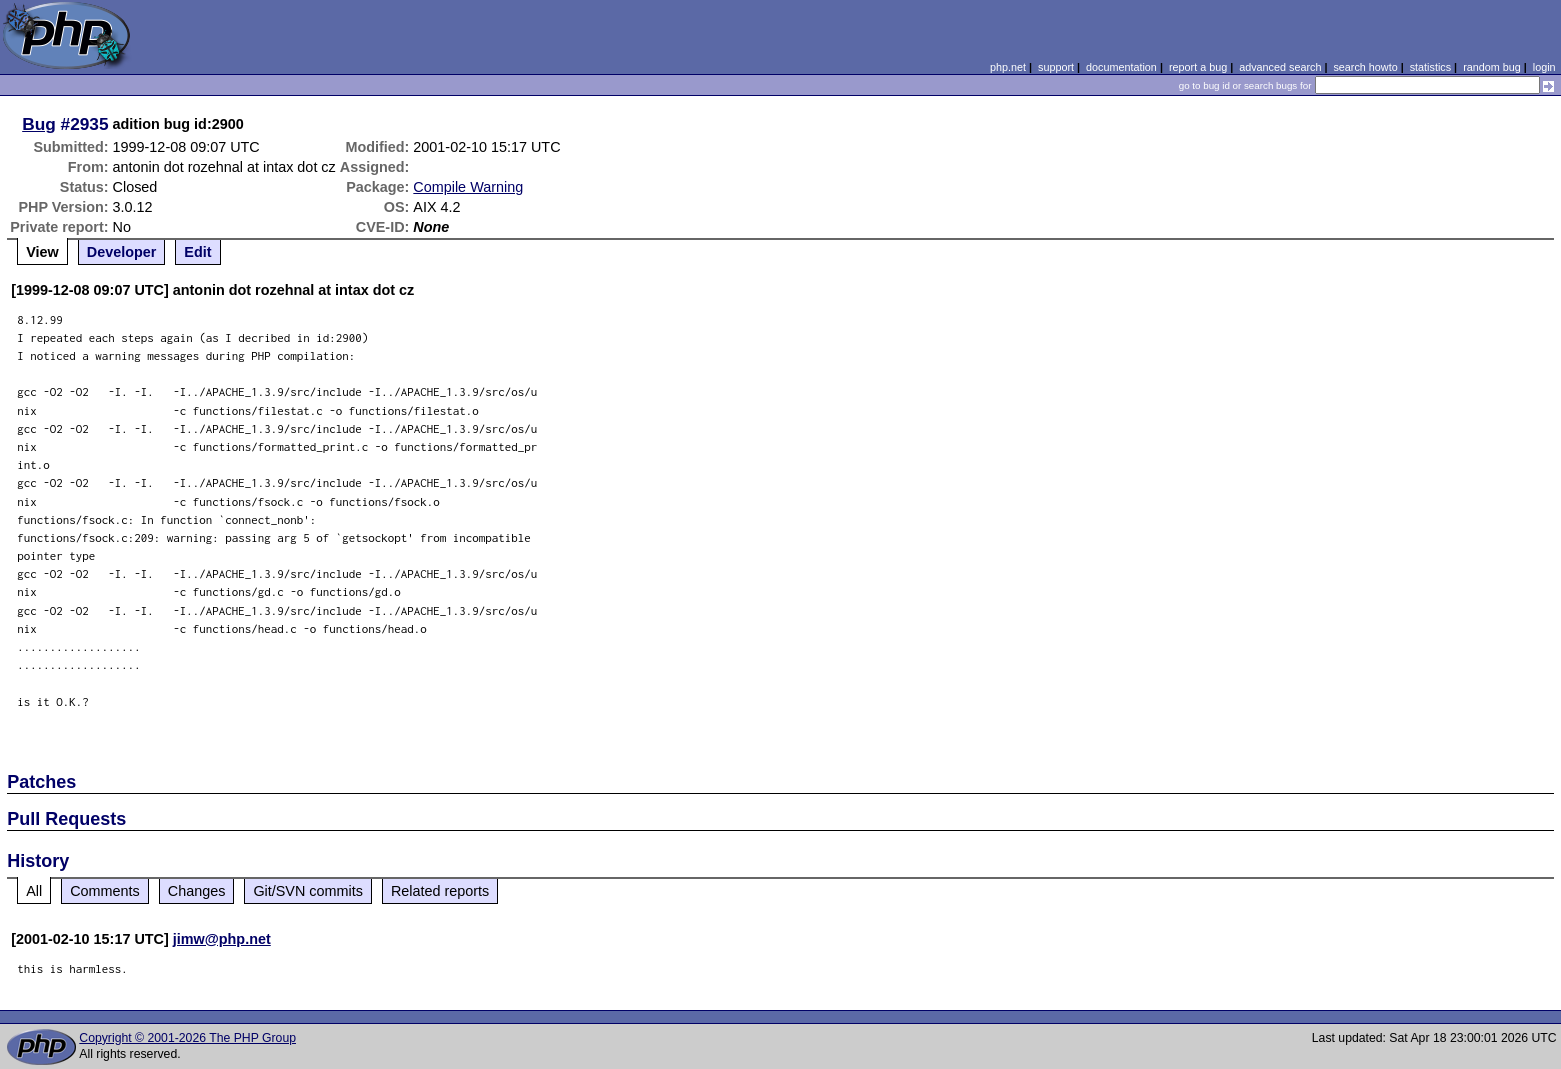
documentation (1121, 67)
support (1056, 67)
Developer (122, 252)
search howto (1365, 67)
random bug (1492, 67)
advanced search (1280, 67)
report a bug (1198, 67)
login (1544, 67)
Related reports (440, 891)
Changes (197, 891)
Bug (39, 124)
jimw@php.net (222, 939)
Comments (105, 891)
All (34, 891)
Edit (197, 252)
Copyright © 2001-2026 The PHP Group (187, 1038)
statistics (1430, 67)
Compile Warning (468, 187)
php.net (1008, 67)
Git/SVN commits (308, 891)
